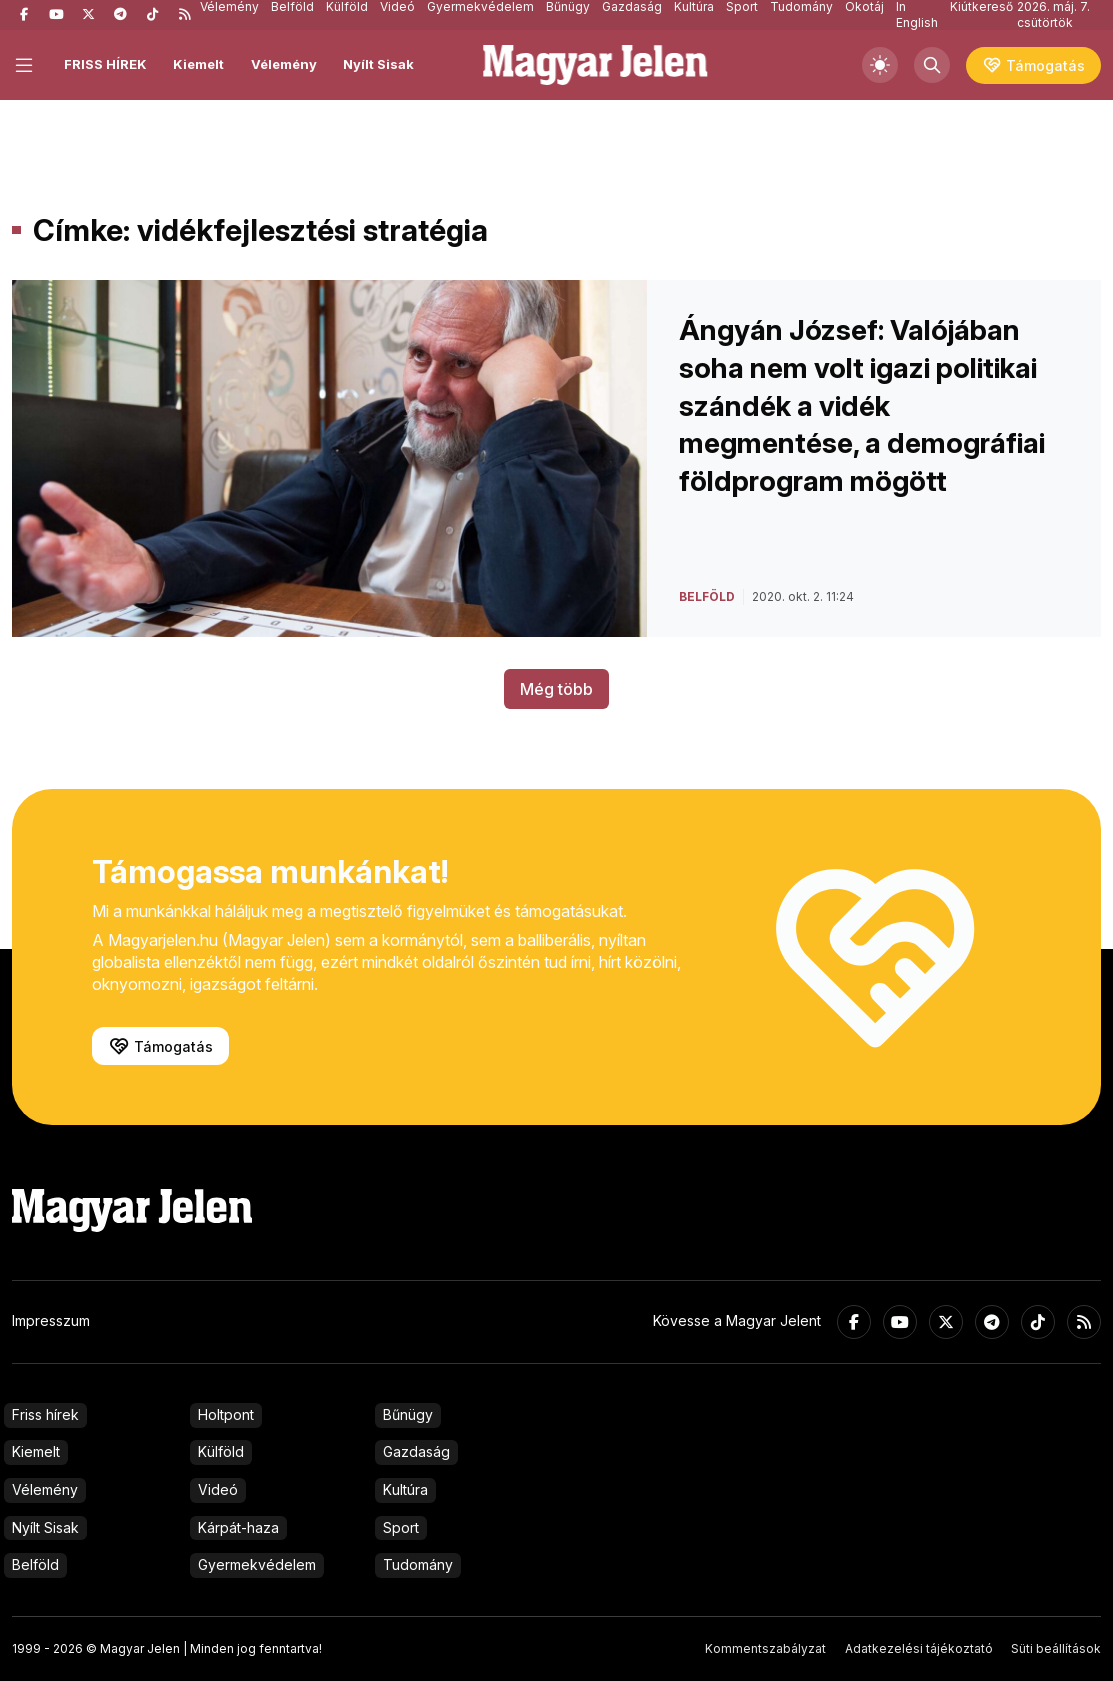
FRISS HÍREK (105, 64)
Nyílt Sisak (378, 64)
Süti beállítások (1056, 1648)
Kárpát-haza (238, 1527)
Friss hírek (45, 1414)
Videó (218, 1489)
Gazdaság (416, 1451)
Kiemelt (198, 64)
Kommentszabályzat (765, 1648)
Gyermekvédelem (257, 1564)
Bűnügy (408, 1414)
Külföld (221, 1451)
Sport (401, 1527)
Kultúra (405, 1489)
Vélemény (284, 64)
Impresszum (51, 1320)
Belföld (35, 1564)
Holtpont (226, 1414)
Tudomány (418, 1564)
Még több (556, 689)
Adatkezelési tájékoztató (919, 1648)
